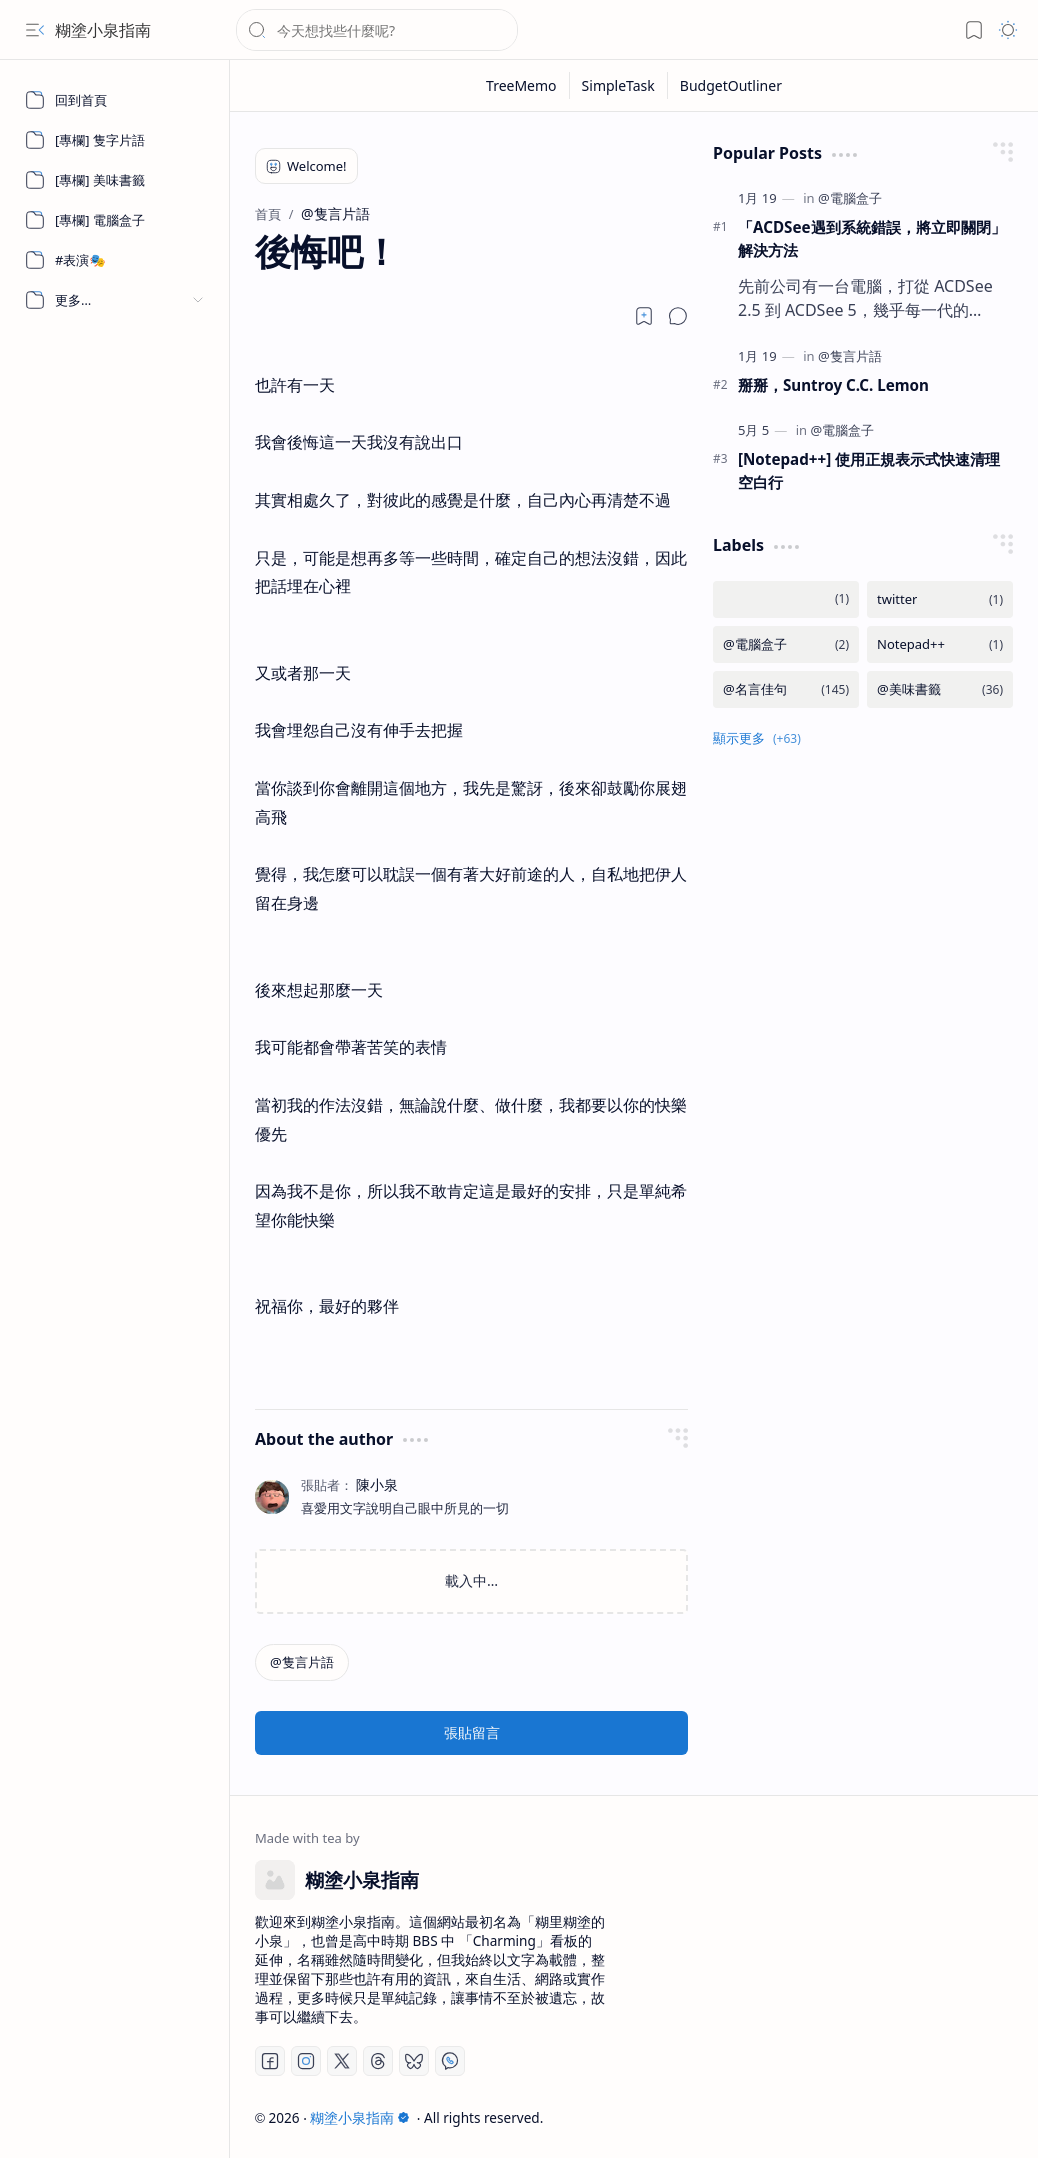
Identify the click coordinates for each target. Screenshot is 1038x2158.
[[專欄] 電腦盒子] (115, 220)
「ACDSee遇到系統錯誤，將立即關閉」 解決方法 (872, 238)
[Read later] (644, 316)
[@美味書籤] (940, 689)
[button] (35, 30)
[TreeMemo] (522, 85)
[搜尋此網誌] (377, 30)
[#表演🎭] (115, 260)
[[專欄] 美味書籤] (115, 180)
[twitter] (940, 599)
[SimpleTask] (619, 85)
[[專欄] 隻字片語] (115, 140)
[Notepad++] (940, 644)
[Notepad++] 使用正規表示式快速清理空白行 (869, 470)
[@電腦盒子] (850, 198)
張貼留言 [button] (472, 1732)
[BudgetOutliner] (731, 85)
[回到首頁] (115, 100)
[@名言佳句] (786, 689)
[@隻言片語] (302, 1662)
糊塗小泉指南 (103, 30)
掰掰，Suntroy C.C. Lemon (833, 385)
